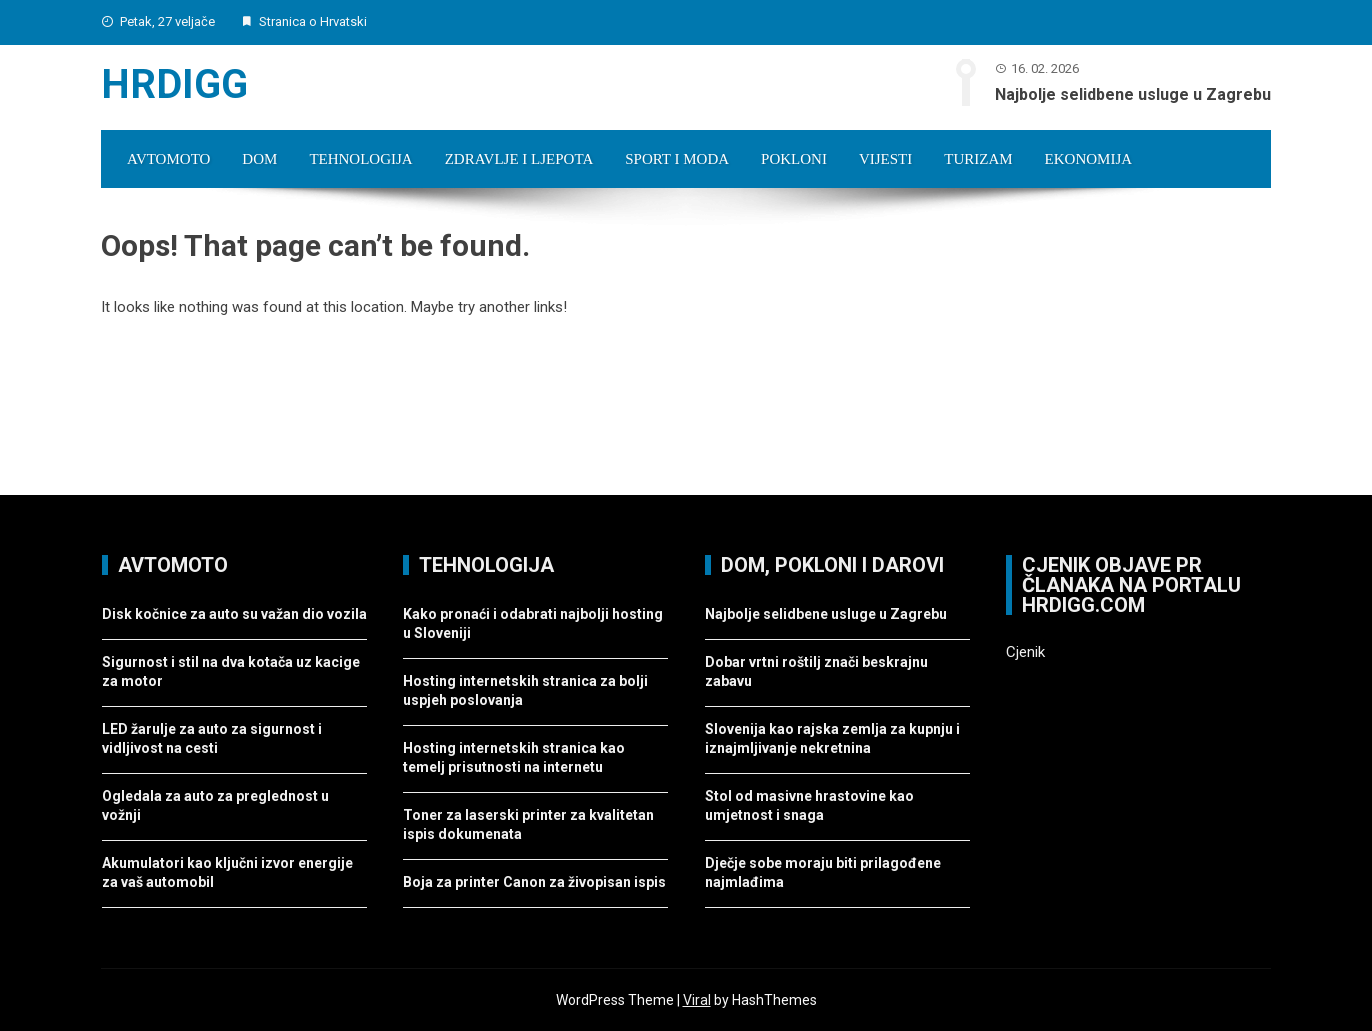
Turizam (978, 159)
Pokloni (794, 159)
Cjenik (1025, 652)
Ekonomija (1089, 159)
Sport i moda (677, 159)
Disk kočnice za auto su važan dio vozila (234, 614)
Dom (259, 159)
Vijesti (885, 159)
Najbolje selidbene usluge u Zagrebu (1133, 94)
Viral (697, 1000)
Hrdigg (174, 84)
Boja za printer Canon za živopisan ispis (534, 882)
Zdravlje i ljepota (519, 159)
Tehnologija (360, 159)
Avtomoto (168, 159)
